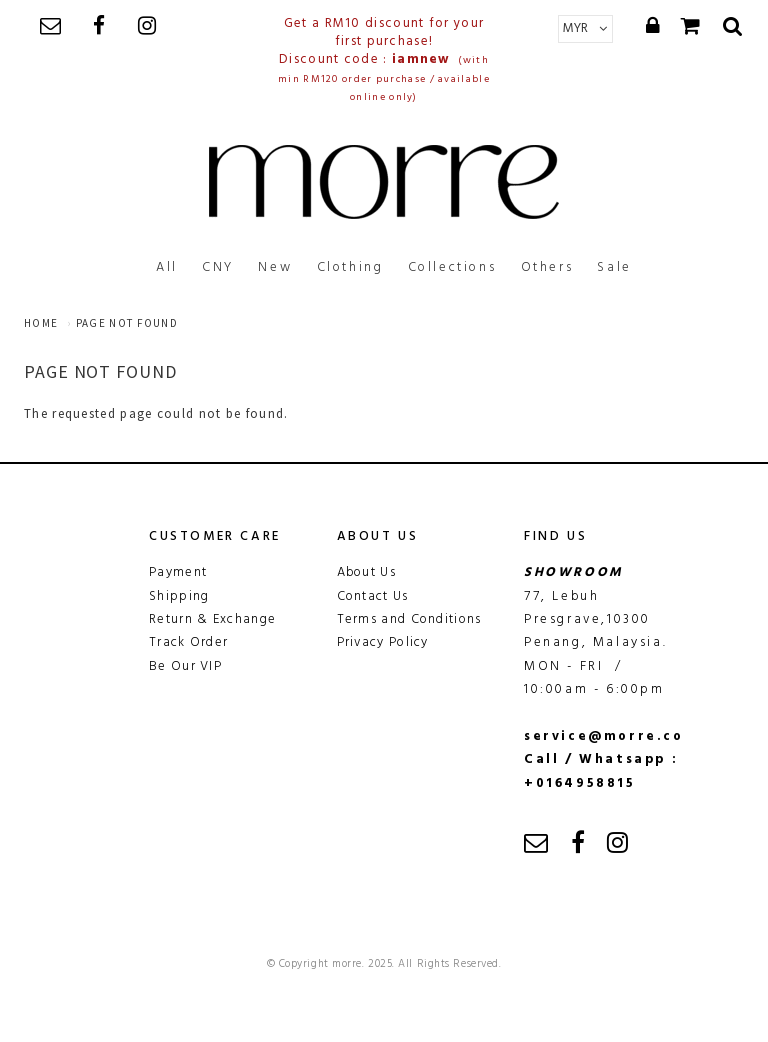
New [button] (275, 267)
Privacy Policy (383, 642)
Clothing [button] (350, 267)
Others (547, 267)
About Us (366, 572)
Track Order (188, 642)
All (167, 267)
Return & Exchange (212, 619)
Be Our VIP (185, 666)
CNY (218, 267)
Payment (178, 572)
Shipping (179, 596)
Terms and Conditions (409, 619)
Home (41, 323)
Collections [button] (452, 267)
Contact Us (373, 596)
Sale (614, 267)
